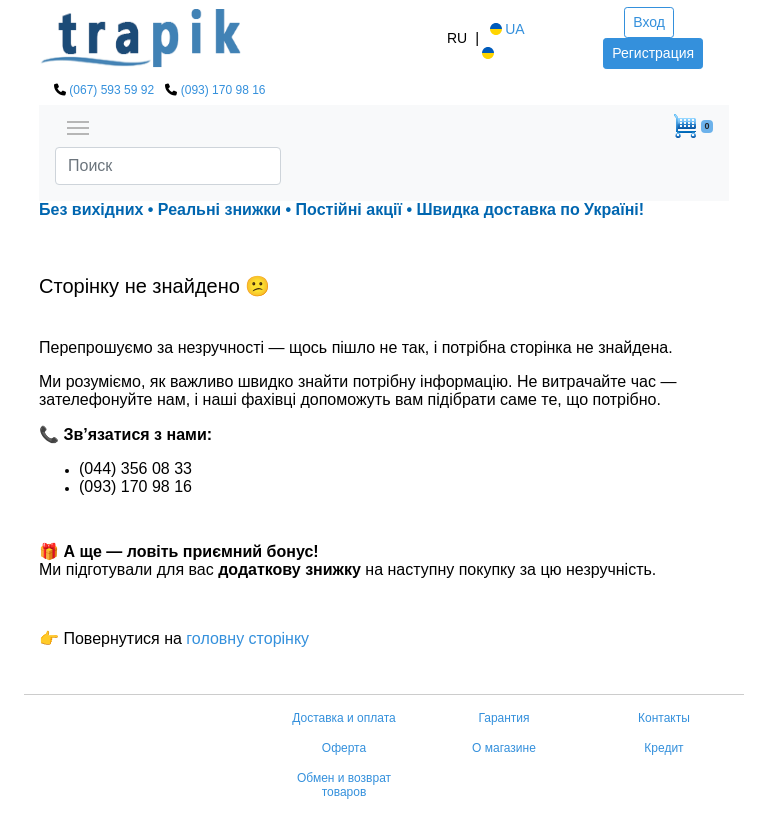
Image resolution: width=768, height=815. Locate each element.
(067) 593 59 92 (111, 90)
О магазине (504, 748)
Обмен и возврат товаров (344, 785)
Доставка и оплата (344, 718)
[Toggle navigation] (78, 126)
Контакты (664, 718)
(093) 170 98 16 (223, 90)
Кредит (663, 748)
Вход (649, 22)
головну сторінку (245, 638)
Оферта (344, 748)
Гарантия (503, 718)
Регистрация (653, 53)
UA (505, 29)
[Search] (168, 166)
